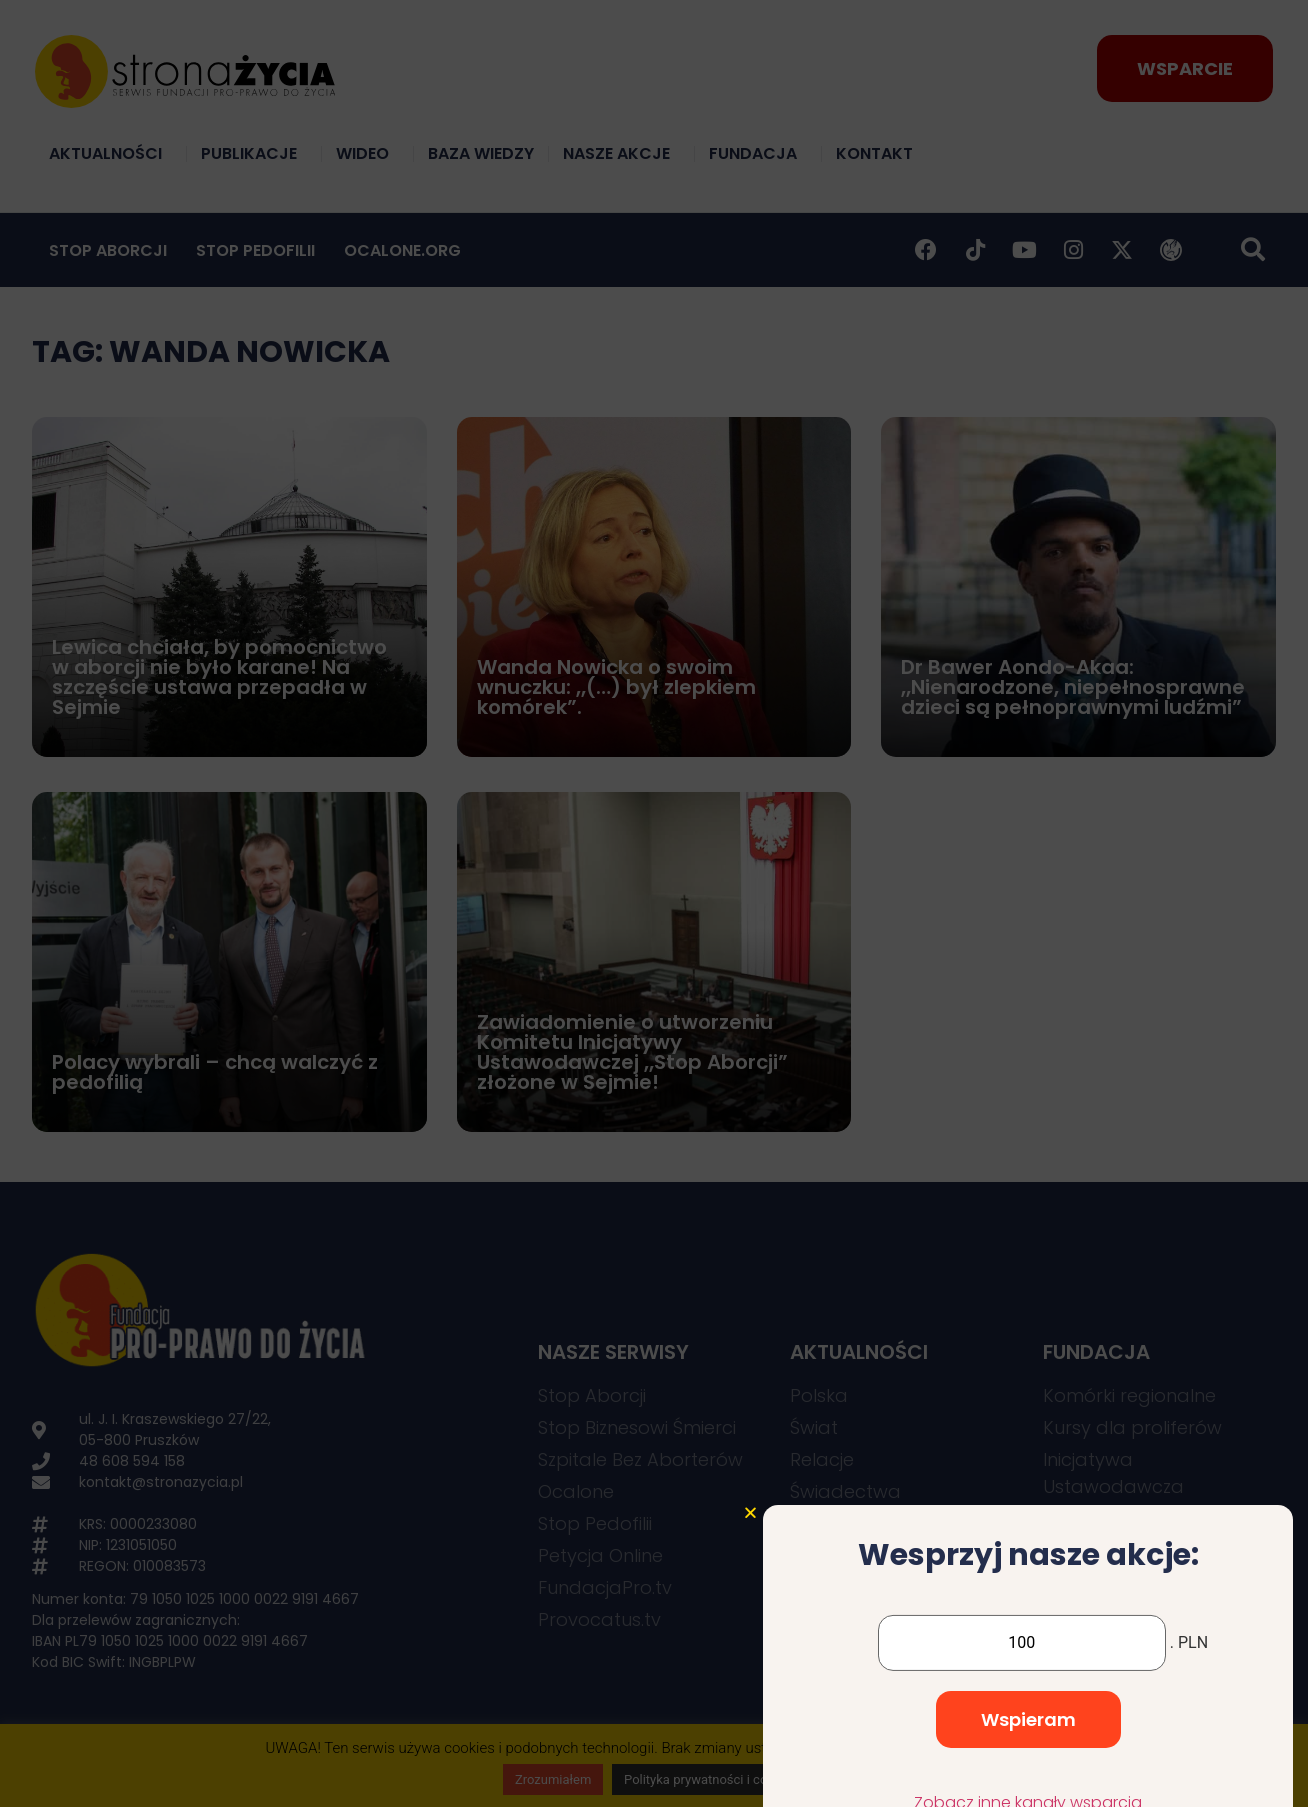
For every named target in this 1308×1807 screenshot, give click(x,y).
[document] (654, 903)
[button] (750, 1614)
